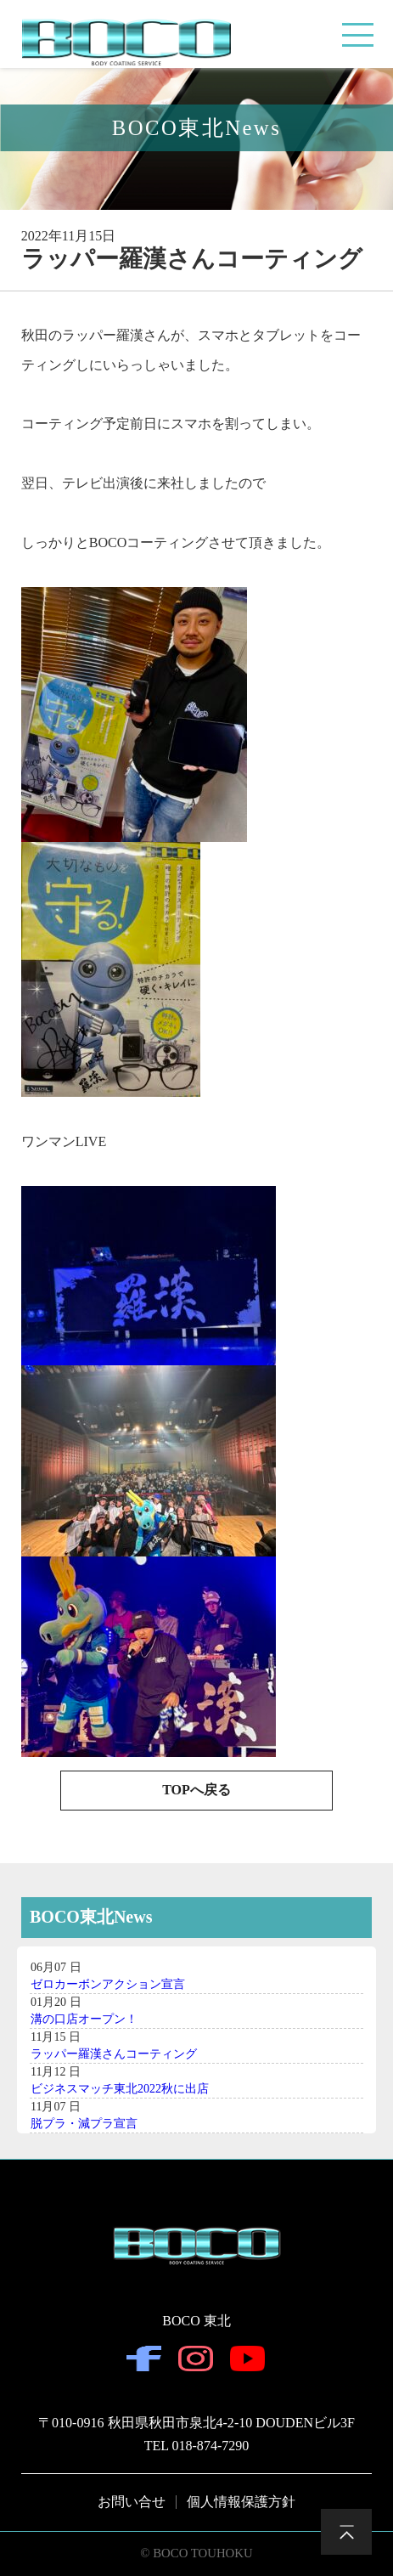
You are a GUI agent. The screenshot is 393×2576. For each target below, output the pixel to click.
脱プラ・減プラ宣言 (84, 2123)
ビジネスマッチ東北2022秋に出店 (120, 2088)
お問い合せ (132, 2502)
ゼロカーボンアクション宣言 (108, 1984)
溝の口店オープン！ (84, 2019)
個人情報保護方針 (241, 2502)
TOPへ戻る (196, 1789)
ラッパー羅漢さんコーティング (114, 2054)
